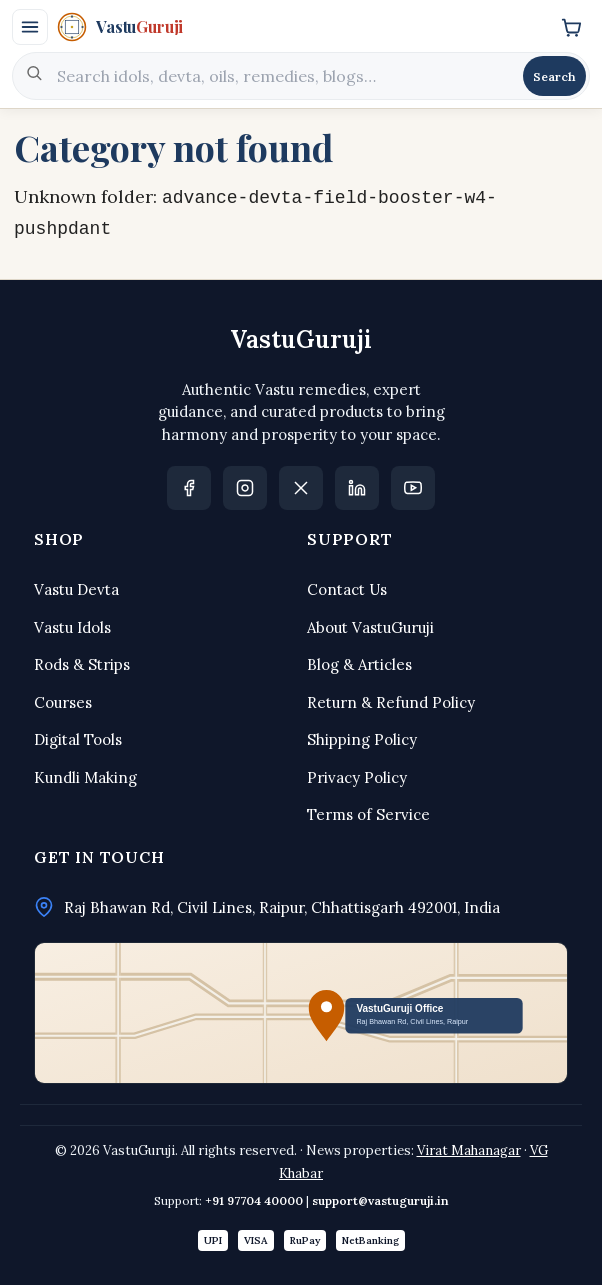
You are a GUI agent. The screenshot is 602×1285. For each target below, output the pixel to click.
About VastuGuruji (370, 627)
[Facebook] (189, 488)
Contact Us (347, 589)
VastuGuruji (301, 339)
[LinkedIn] (357, 488)
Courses (63, 702)
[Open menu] (30, 27)
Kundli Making (85, 777)
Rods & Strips (82, 664)
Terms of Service (368, 814)
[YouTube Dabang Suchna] (413, 488)
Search (554, 76)
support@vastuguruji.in (380, 1200)
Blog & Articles (359, 664)
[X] (301, 488)
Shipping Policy (362, 739)
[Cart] (571, 27)
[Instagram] (245, 488)
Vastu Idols (72, 627)
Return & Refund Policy (391, 702)
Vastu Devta (76, 589)
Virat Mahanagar (469, 1150)
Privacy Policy (357, 777)
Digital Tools (78, 739)
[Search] (283, 76)
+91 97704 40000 (254, 1200)
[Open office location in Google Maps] (301, 1013)
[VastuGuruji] (300, 27)
